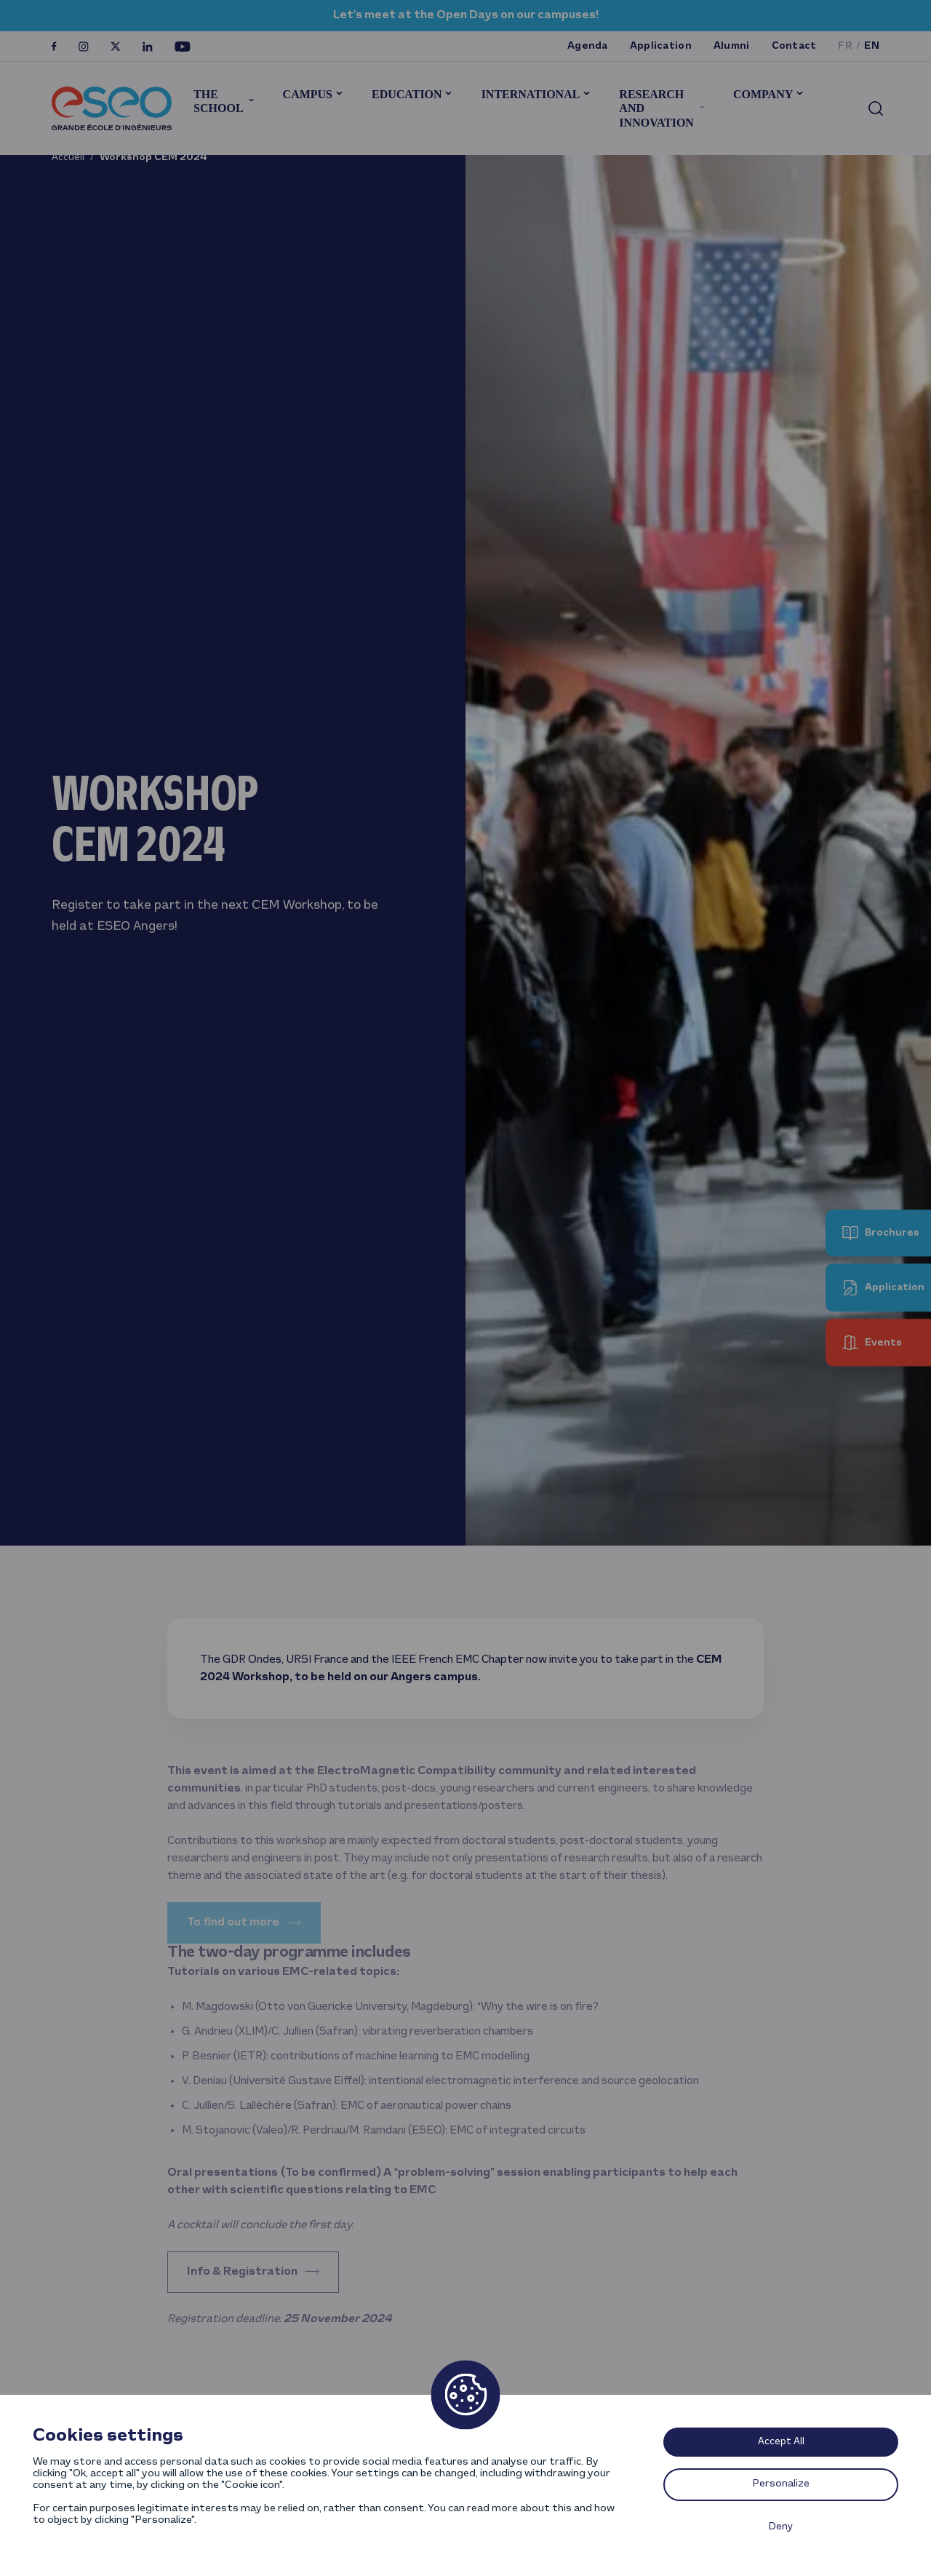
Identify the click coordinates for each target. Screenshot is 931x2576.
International (531, 94)
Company (763, 94)
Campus (307, 94)
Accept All (781, 2441)
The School (218, 101)
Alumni (732, 46)
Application (661, 46)
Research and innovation (656, 108)
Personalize (781, 2483)
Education (407, 94)
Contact (794, 46)
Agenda (587, 46)
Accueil (68, 157)
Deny (781, 2526)
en (871, 46)
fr (845, 46)
